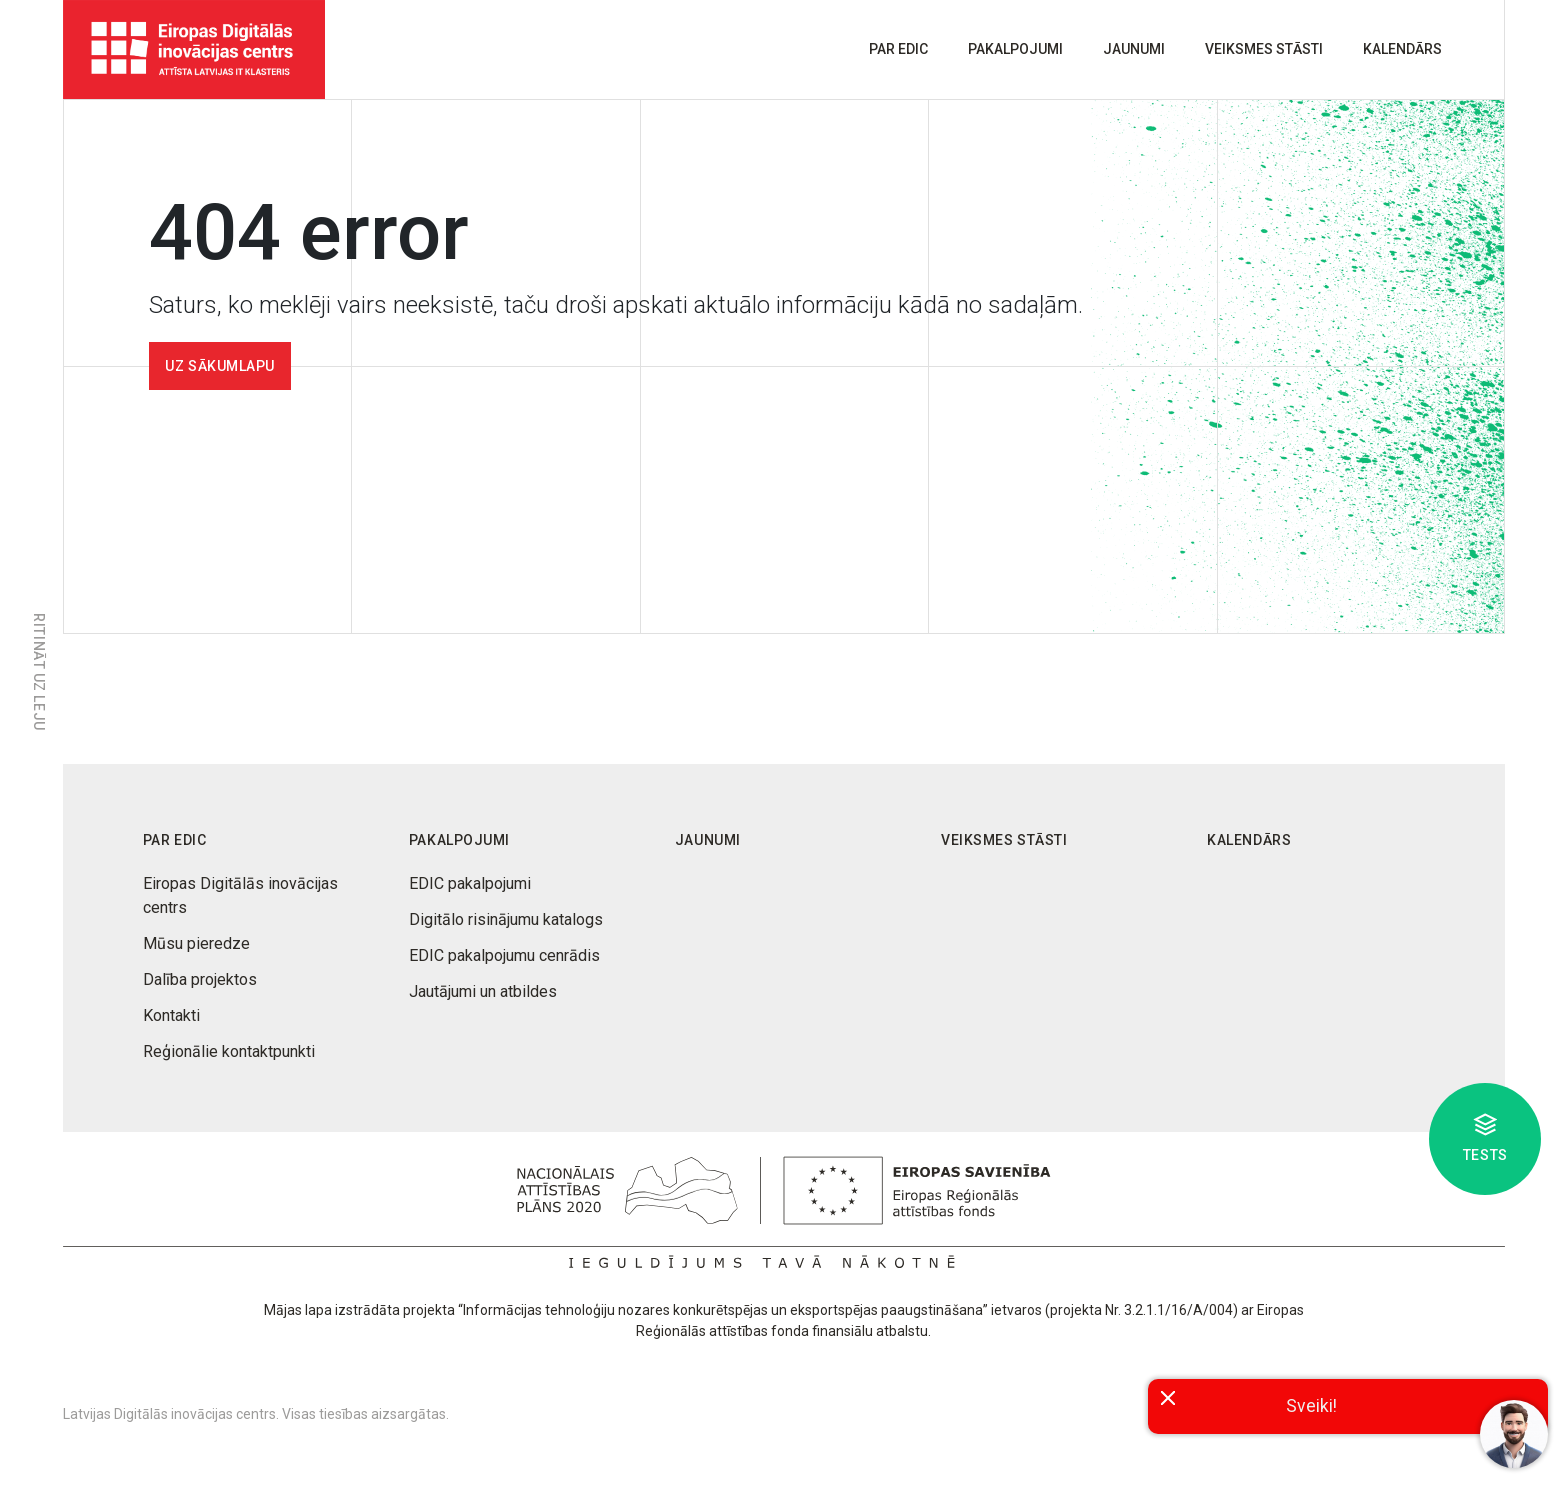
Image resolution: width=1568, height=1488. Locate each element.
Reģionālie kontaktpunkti (229, 1051)
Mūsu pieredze (196, 943)
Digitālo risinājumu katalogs (506, 919)
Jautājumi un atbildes (483, 991)
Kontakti (171, 1015)
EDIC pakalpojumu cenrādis (504, 955)
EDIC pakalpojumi (470, 883)
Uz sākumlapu (220, 366)
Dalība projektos (200, 979)
